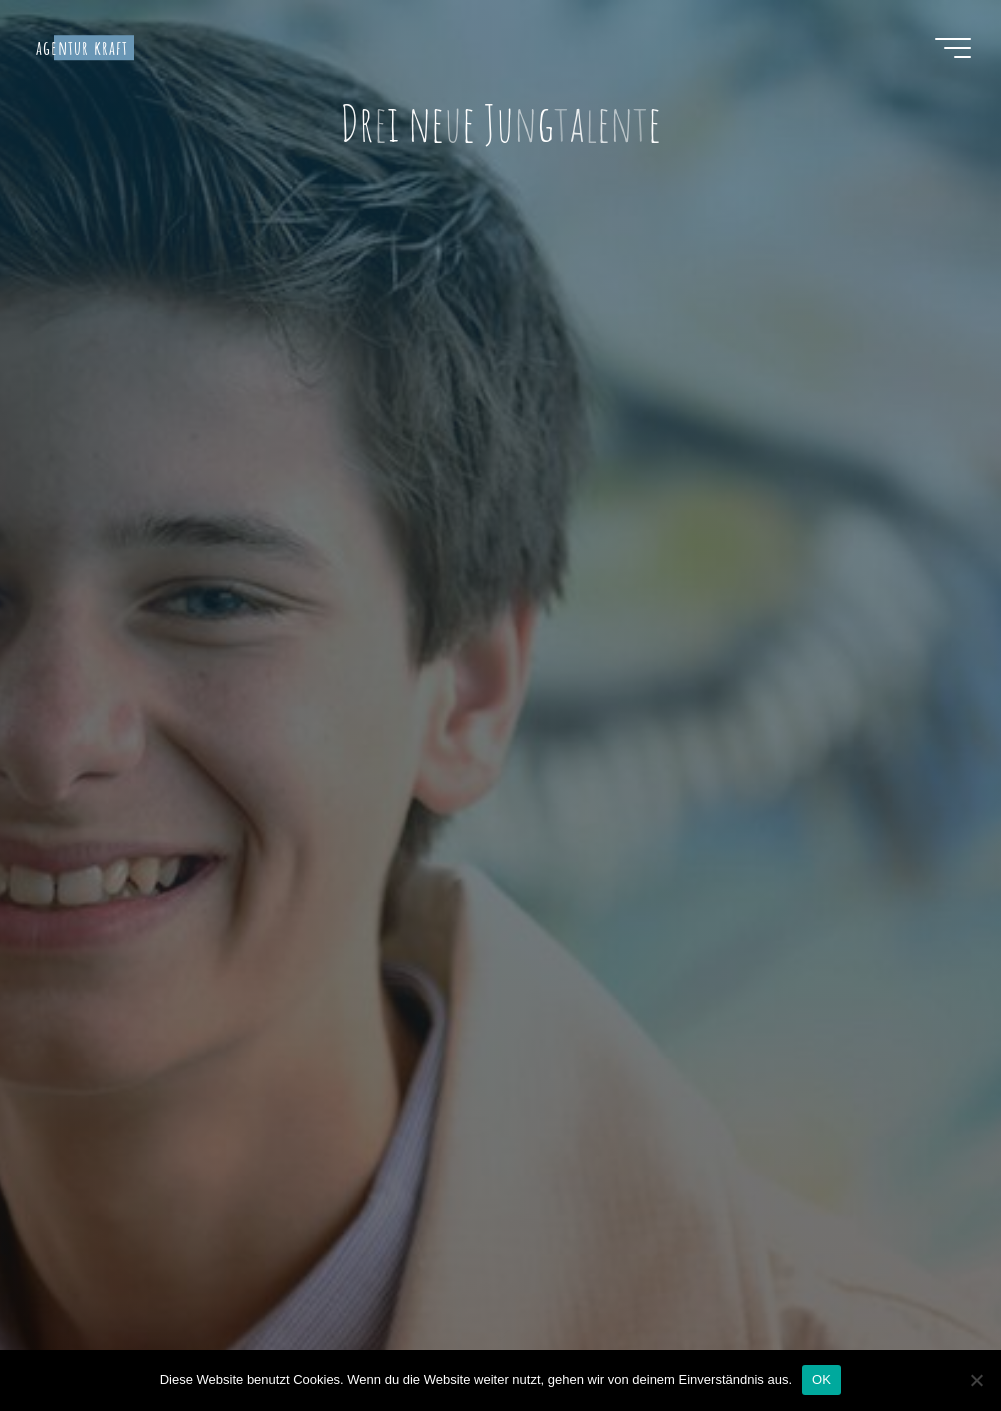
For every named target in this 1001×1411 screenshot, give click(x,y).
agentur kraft (82, 47)
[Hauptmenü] (953, 48)
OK (821, 1379)
